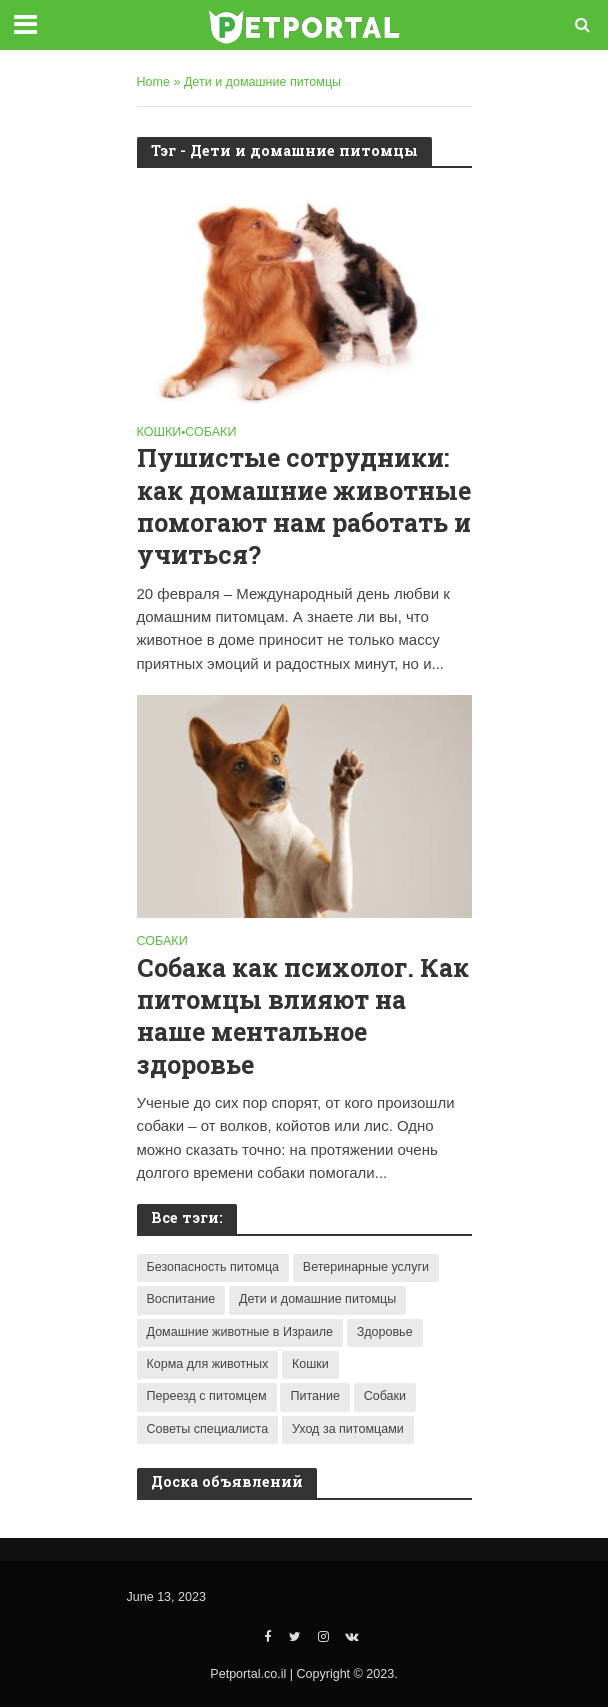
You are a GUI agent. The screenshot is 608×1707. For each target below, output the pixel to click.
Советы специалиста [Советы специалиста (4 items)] (208, 1429)
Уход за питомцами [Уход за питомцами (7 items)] (348, 1429)
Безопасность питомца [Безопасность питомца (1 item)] (213, 1267)
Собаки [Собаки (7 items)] (385, 1396)
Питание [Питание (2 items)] (314, 1396)
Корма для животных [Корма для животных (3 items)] (208, 1364)
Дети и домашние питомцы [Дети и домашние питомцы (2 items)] (317, 1299)
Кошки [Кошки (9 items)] (310, 1364)
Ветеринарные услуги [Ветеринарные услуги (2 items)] (366, 1267)
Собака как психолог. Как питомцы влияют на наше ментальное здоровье (303, 1016)
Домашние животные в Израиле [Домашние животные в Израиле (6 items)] (240, 1332)
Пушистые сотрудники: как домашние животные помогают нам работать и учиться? (304, 506)
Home (153, 82)
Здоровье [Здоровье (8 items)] (385, 1332)
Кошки (159, 432)
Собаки (210, 432)
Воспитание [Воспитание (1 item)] (181, 1299)
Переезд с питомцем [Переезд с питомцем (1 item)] (207, 1396)
